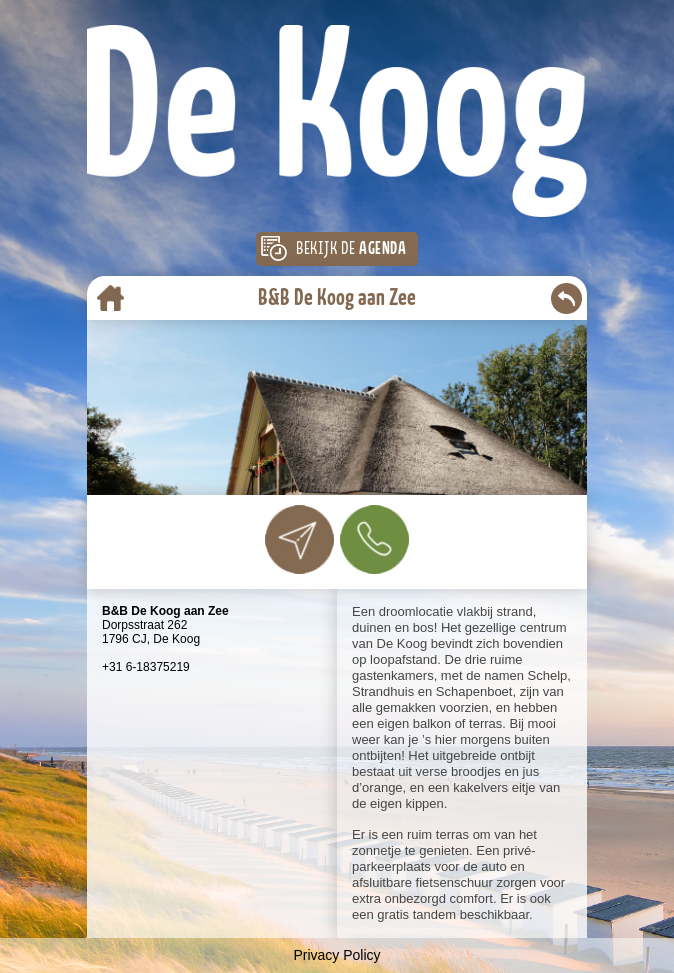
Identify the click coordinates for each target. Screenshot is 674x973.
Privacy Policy (336, 955)
